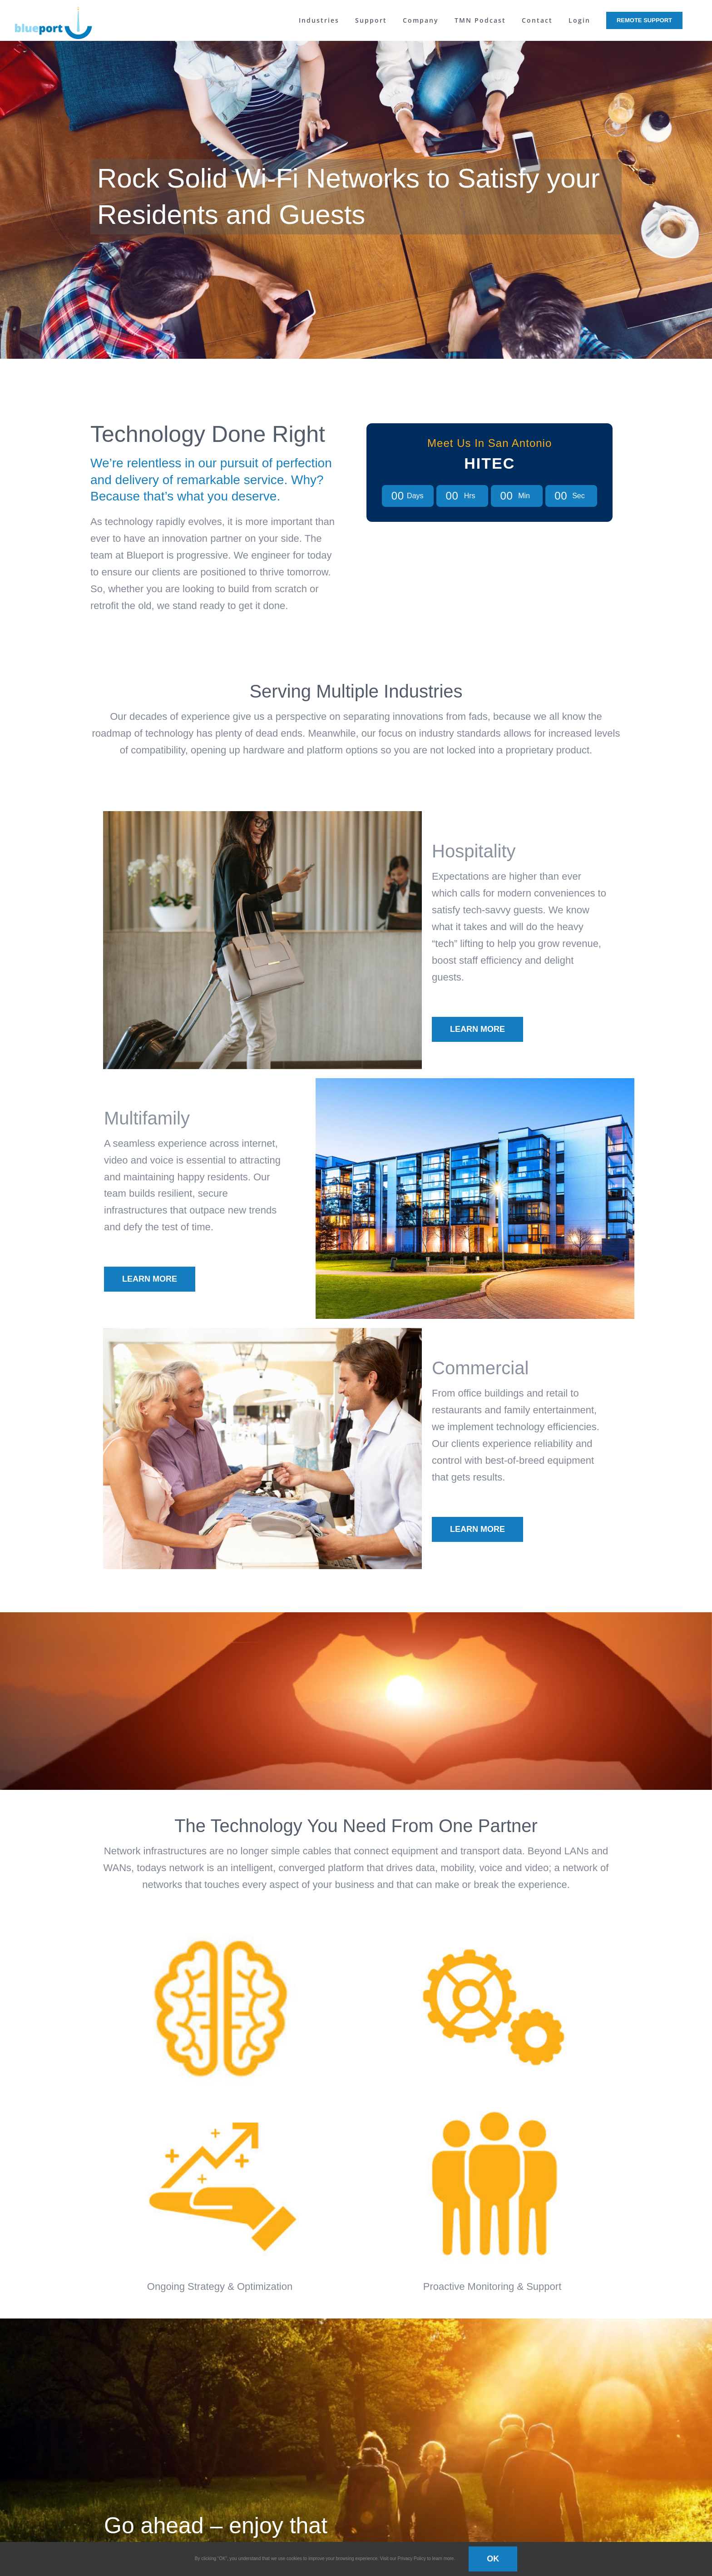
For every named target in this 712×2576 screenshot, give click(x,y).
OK (493, 2558)
